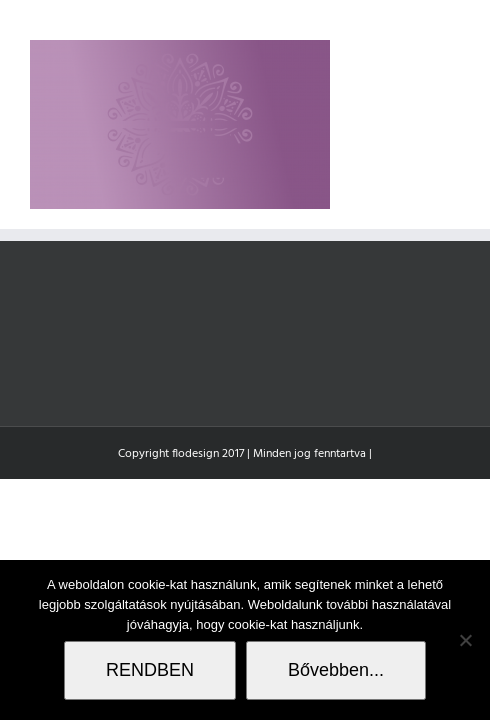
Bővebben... (336, 670)
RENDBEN (150, 670)
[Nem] (465, 640)
